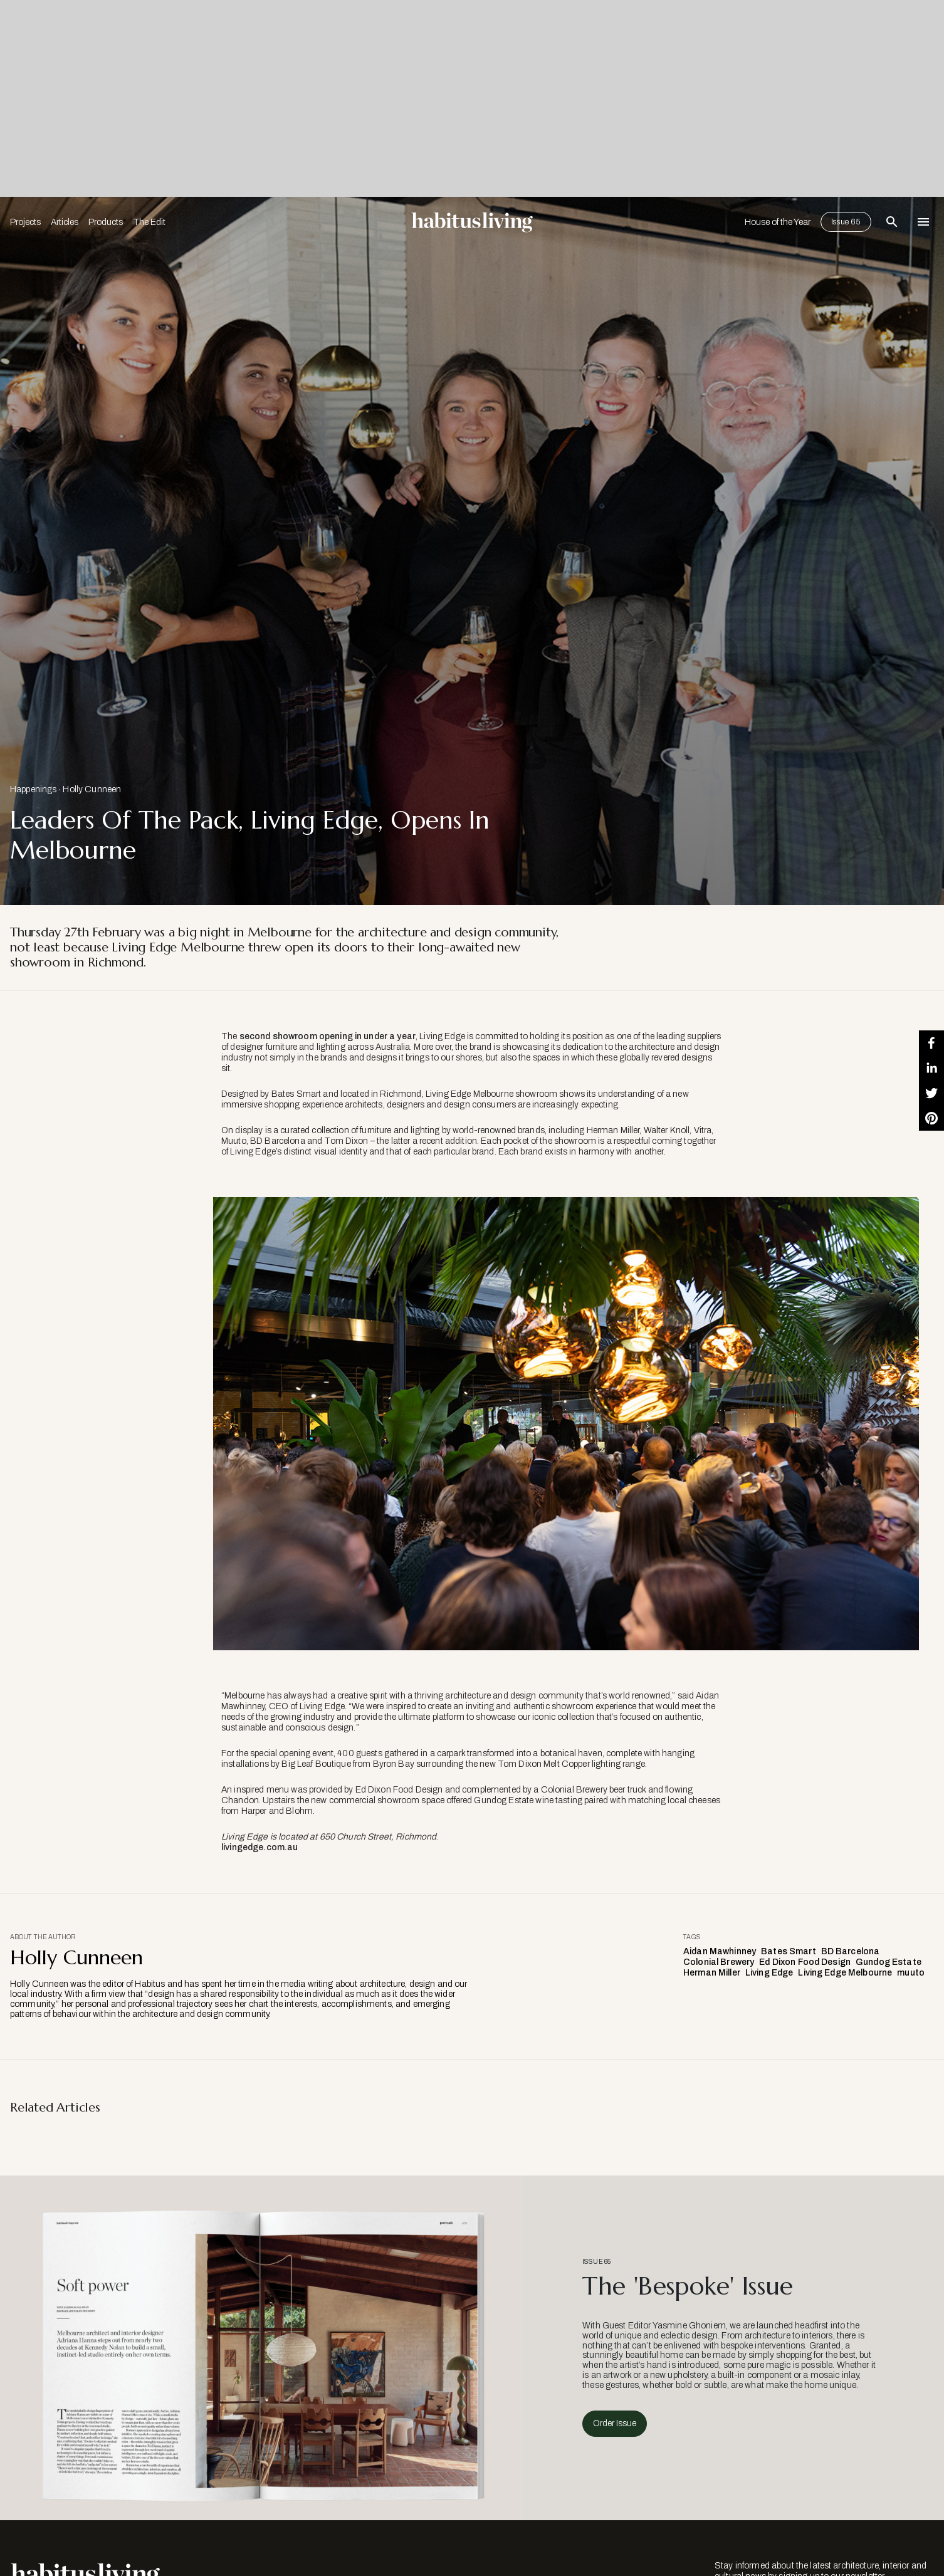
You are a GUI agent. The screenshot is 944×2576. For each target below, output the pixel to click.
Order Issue (614, 2423)
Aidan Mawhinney (719, 1951)
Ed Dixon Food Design (805, 1962)
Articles (64, 222)
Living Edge (769, 1972)
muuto (911, 1972)
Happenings (33, 789)
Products (105, 222)
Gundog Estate (888, 1962)
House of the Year (777, 222)
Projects (25, 222)
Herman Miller (711, 1972)
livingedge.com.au (259, 1847)
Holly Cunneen (92, 789)
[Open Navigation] (923, 222)
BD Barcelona (850, 1951)
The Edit (149, 222)
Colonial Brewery (718, 1962)
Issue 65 (846, 221)
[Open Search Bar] (892, 222)
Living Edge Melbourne (845, 1972)
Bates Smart (788, 1951)
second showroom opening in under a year (327, 1036)
